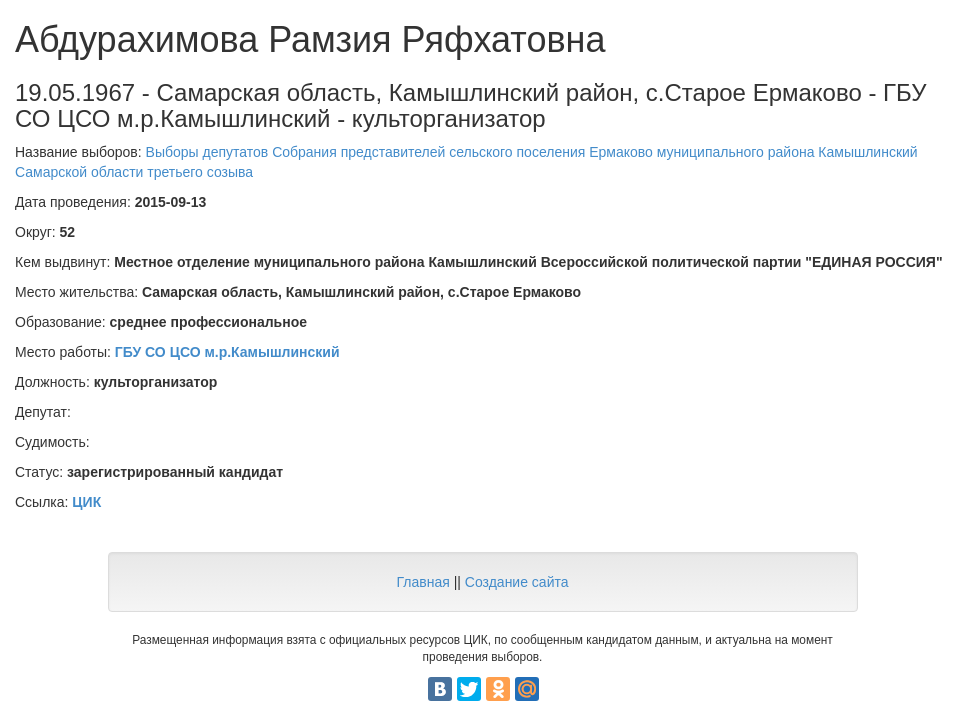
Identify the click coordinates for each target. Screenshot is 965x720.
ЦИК (86, 502)
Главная (422, 582)
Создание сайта (517, 582)
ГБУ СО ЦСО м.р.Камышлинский (227, 352)
